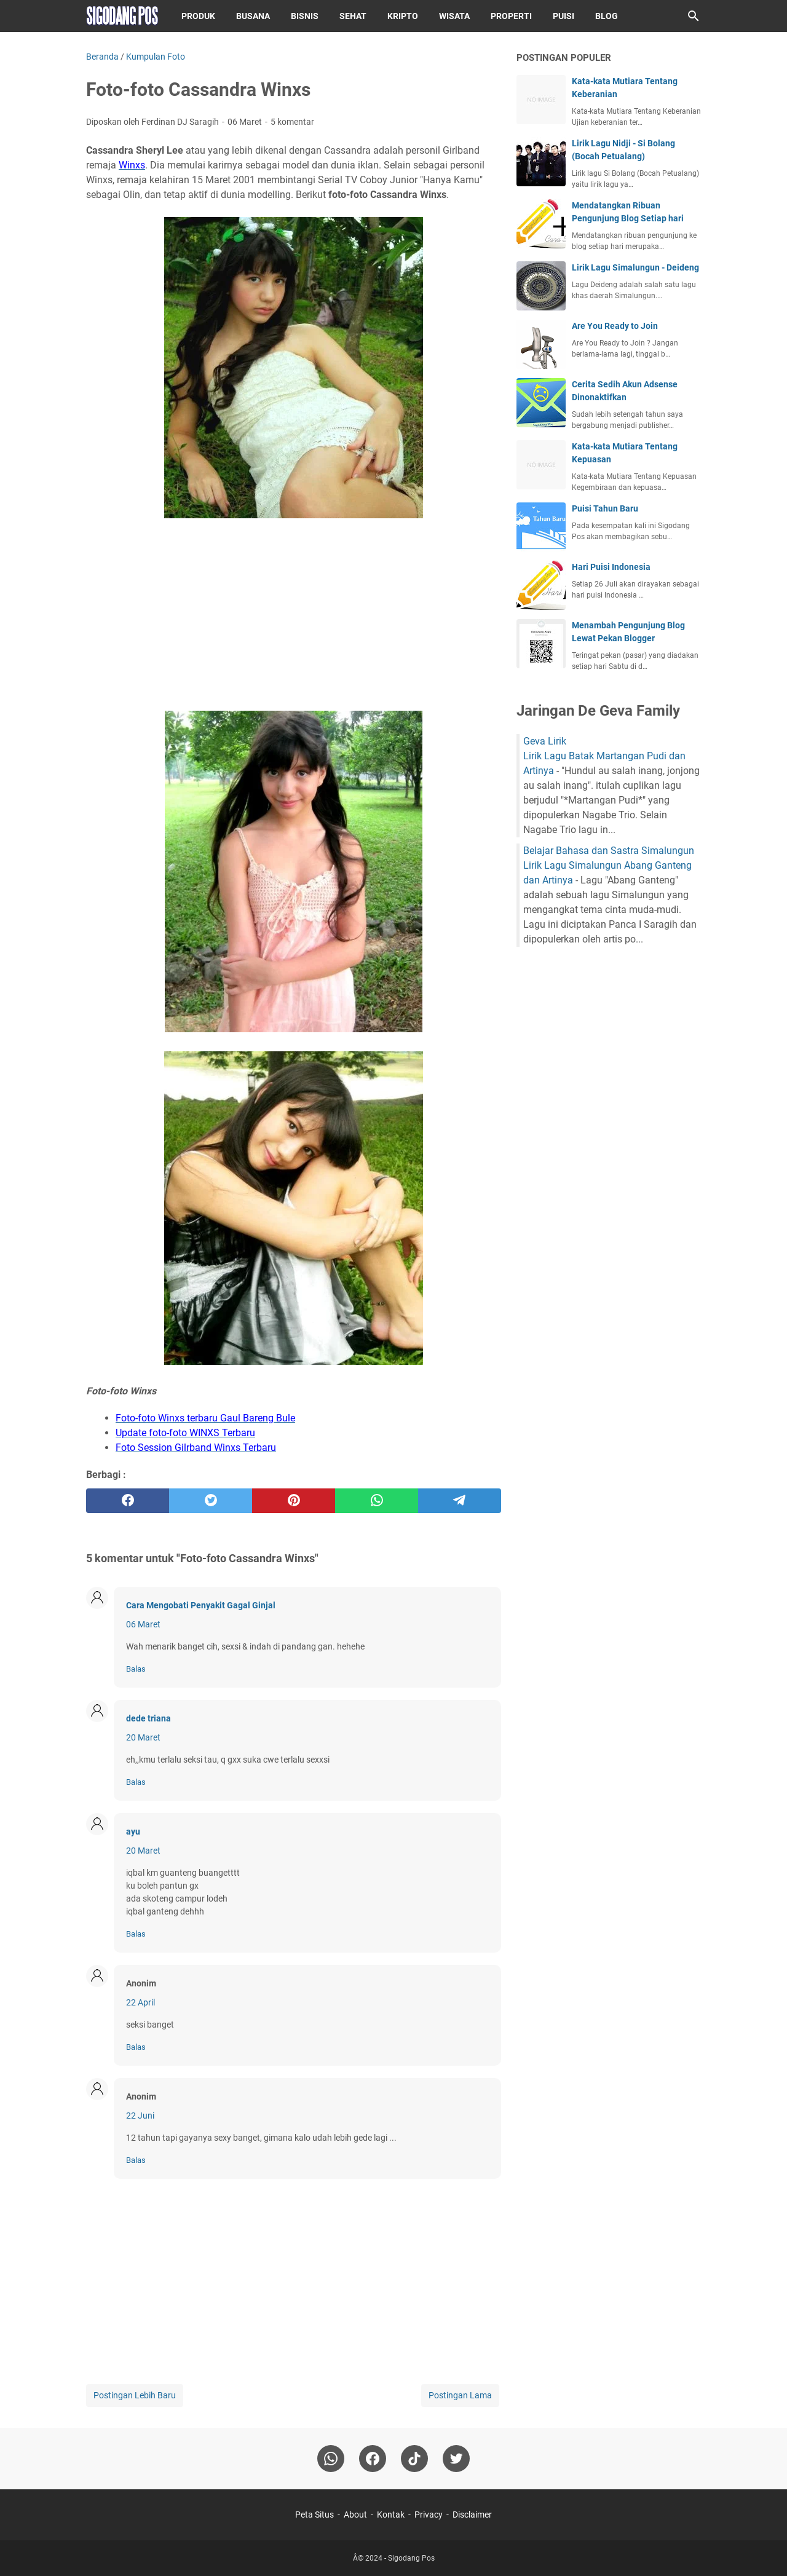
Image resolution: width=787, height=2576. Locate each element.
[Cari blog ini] (693, 16)
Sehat (352, 16)
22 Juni (140, 2115)
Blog (606, 16)
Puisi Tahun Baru (605, 508)
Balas (136, 1668)
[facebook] (127, 1500)
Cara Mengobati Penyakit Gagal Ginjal (200, 1605)
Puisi (563, 16)
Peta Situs (314, 2514)
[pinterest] (293, 1500)
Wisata (454, 16)
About (355, 2514)
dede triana (148, 1718)
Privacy (428, 2514)
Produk (198, 16)
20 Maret (143, 1737)
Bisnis (304, 16)
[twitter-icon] (456, 2458)
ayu (133, 1831)
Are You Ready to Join (615, 326)
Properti (511, 16)
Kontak (391, 2514)
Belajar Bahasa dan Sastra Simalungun (608, 850)
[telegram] (459, 1500)
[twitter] (210, 1500)
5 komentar (292, 122)
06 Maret (143, 1624)
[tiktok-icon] (414, 2458)
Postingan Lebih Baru (134, 2395)
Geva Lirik (544, 741)
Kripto (402, 16)
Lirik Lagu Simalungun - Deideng (635, 267)
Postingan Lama (460, 2395)
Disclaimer (472, 2514)
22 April (140, 2002)
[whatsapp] (376, 1500)
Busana (253, 16)
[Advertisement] (293, 617)
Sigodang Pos (411, 2558)
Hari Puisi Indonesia (611, 567)
